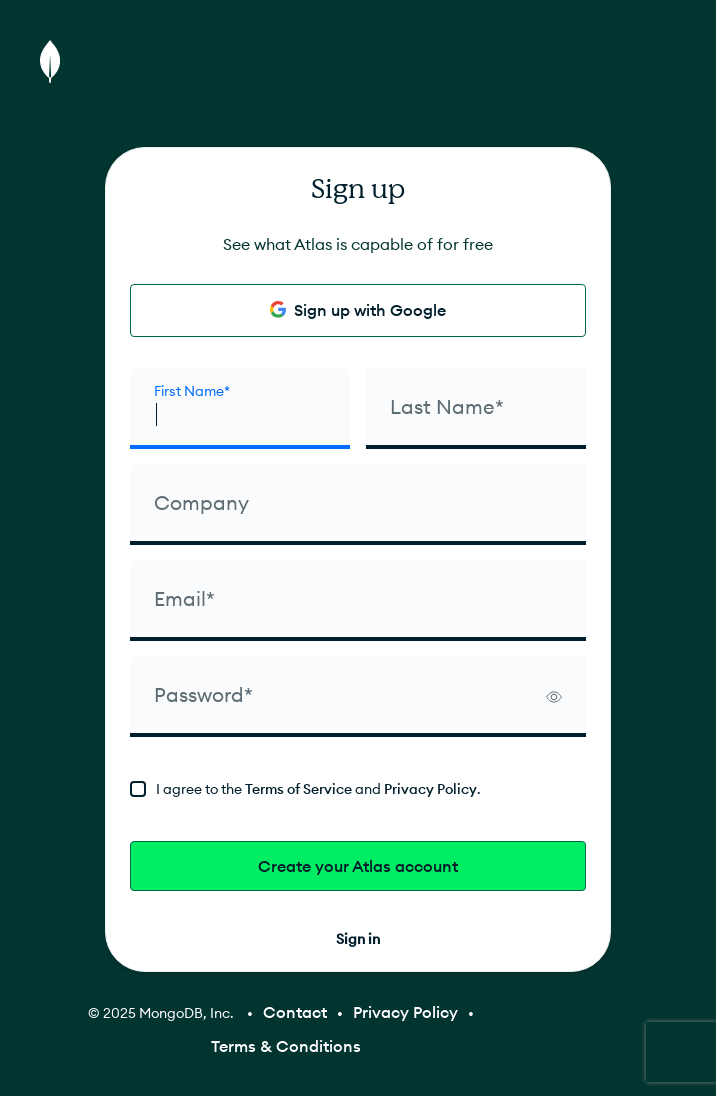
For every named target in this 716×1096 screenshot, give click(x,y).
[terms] (358, 789)
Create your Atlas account (358, 866)
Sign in (358, 939)
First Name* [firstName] (192, 391)
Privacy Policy (430, 789)
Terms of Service (298, 789)
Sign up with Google (358, 310)
